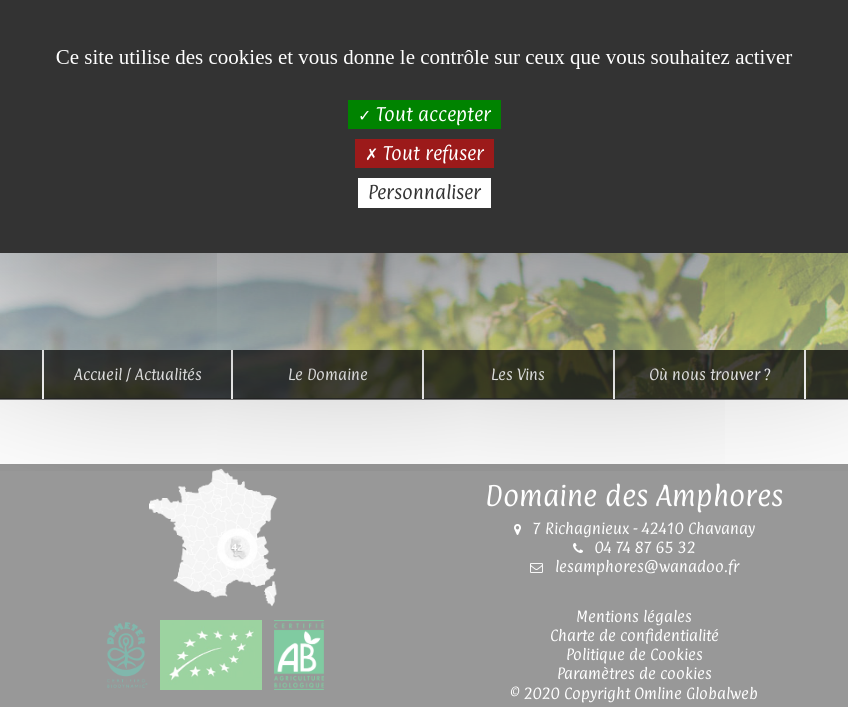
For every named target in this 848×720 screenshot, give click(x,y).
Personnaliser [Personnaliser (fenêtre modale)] (424, 192)
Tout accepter (424, 114)
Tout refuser (424, 153)
